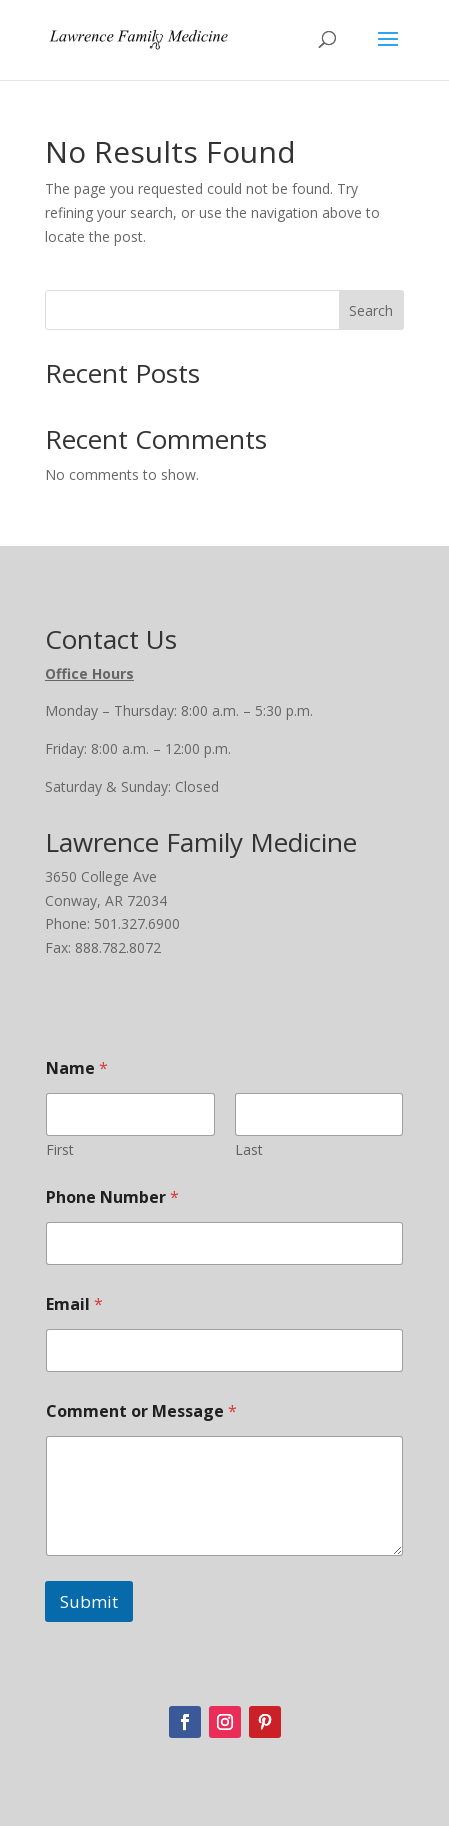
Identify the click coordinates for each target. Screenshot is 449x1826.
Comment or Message (141, 1411)
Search (371, 310)
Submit (89, 1601)
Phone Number (112, 1197)
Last (249, 1149)
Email (74, 1304)
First (60, 1149)
